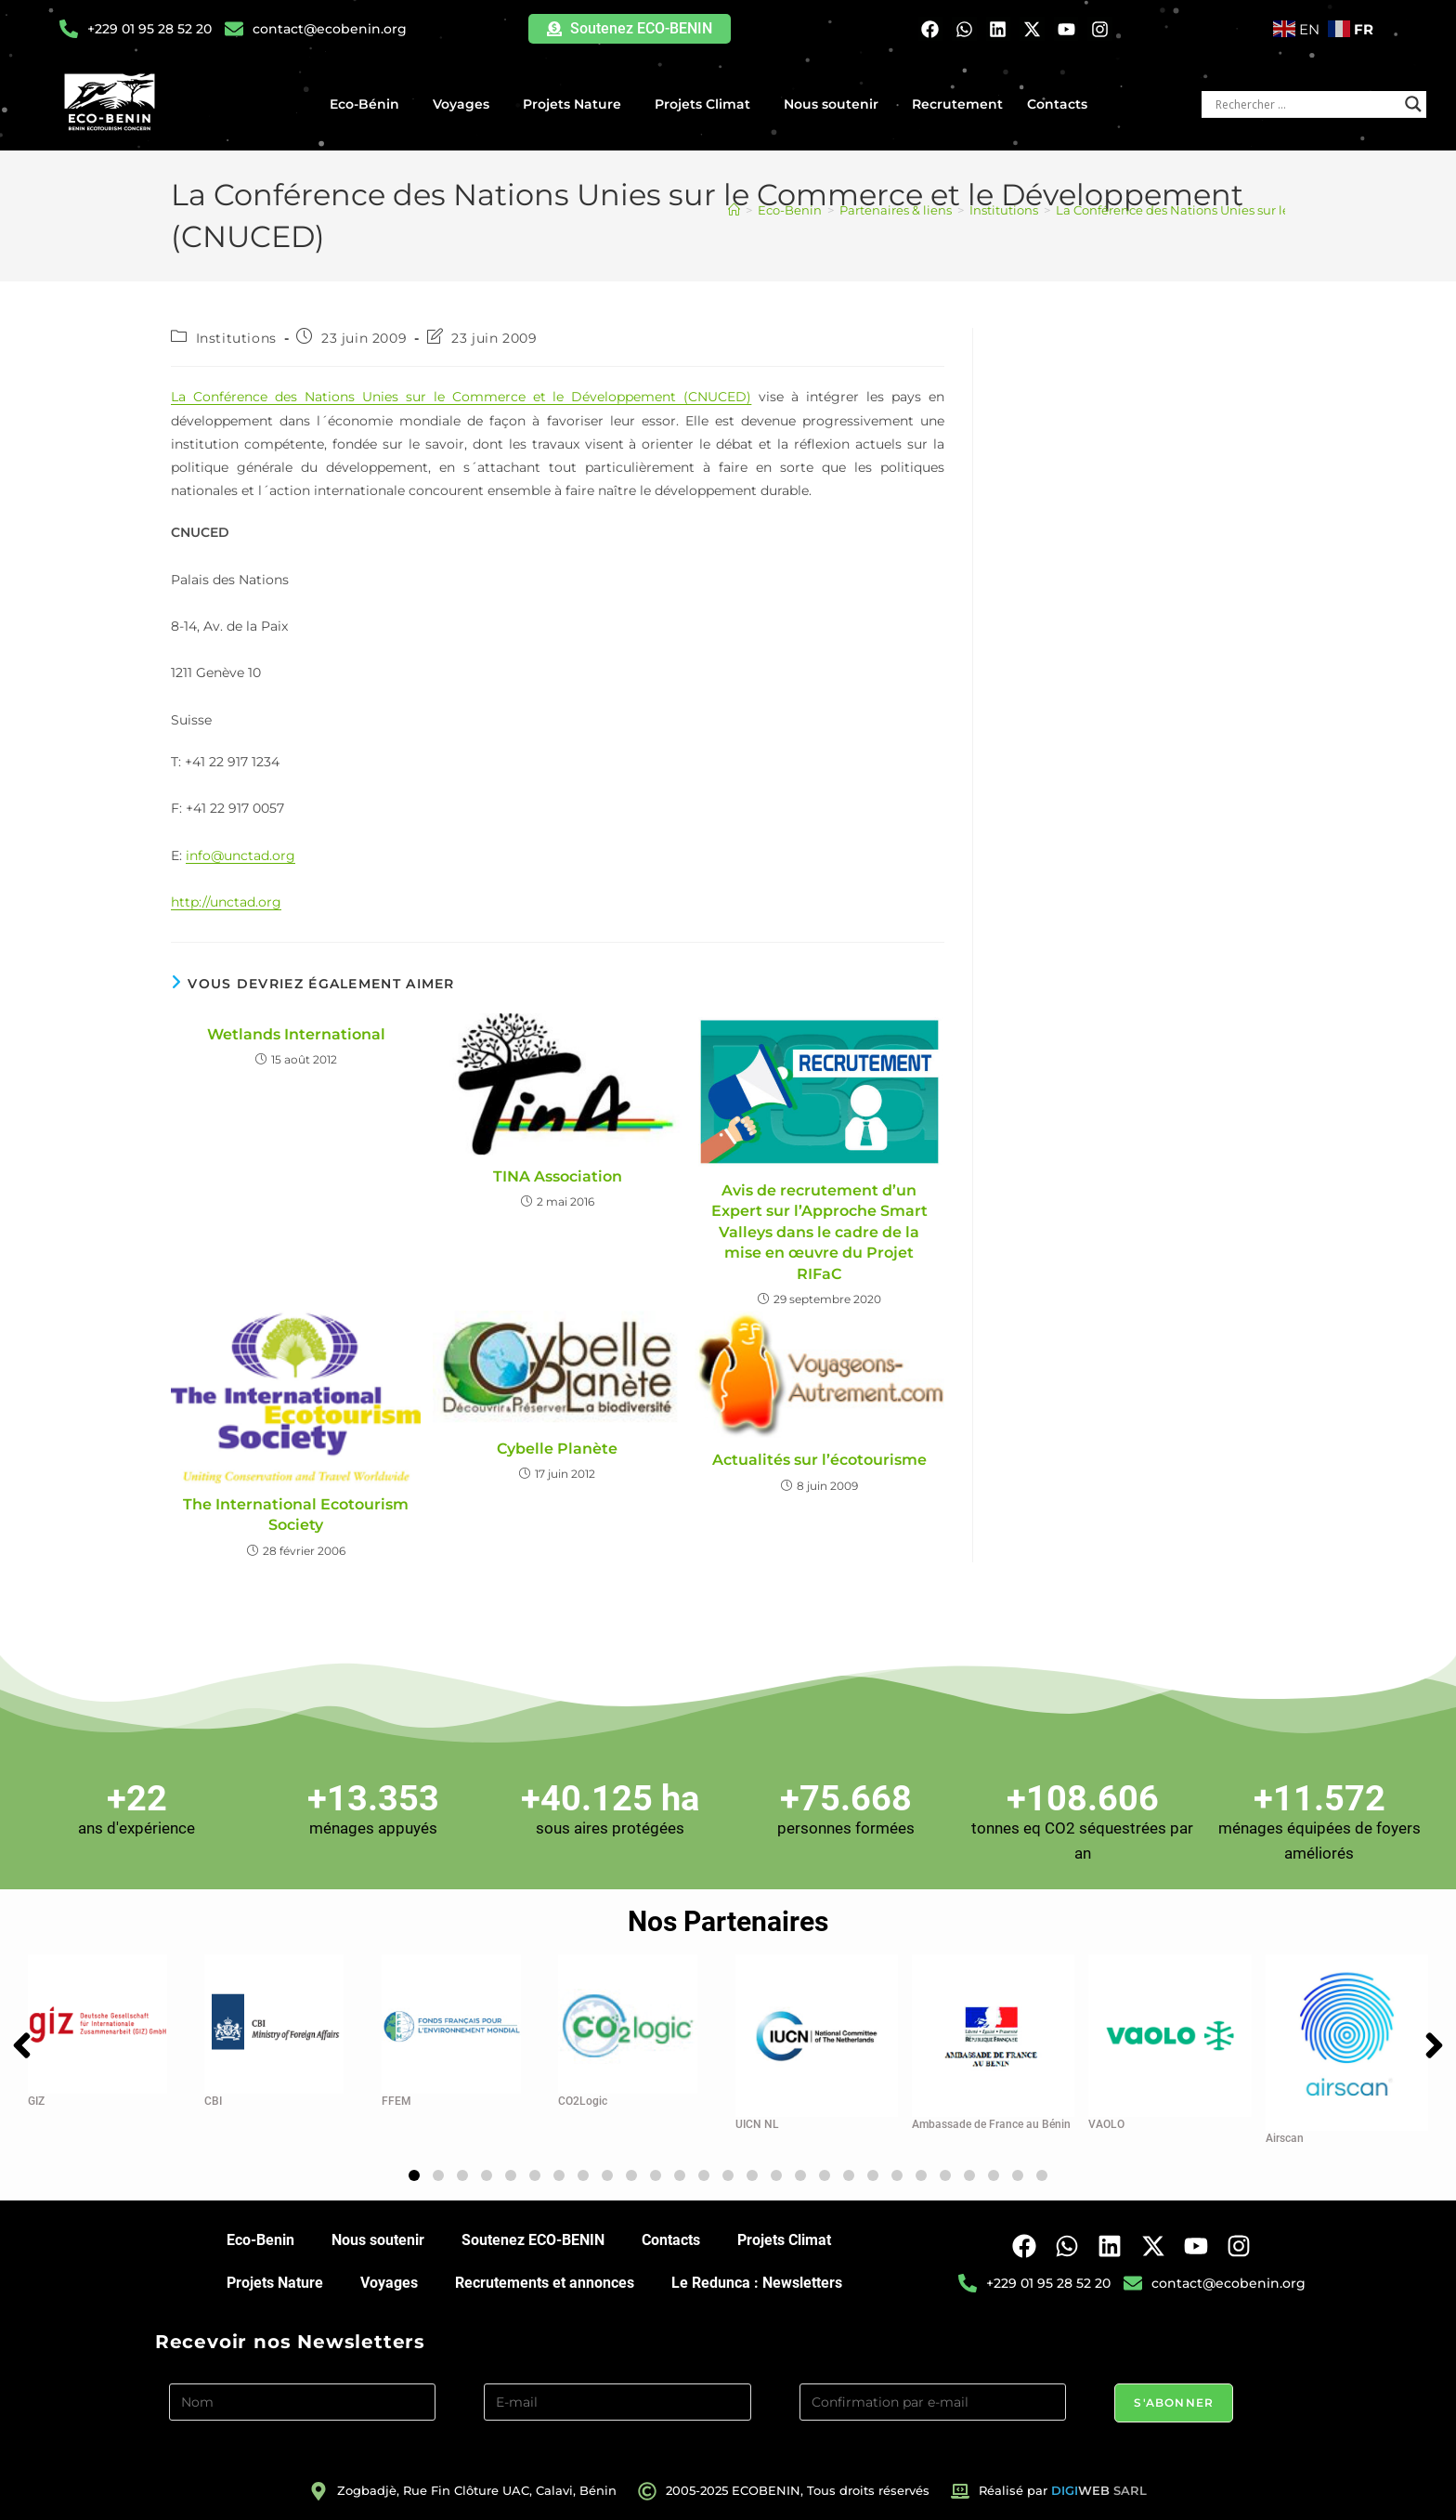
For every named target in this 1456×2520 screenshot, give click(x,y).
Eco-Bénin (369, 104)
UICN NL (757, 2124)
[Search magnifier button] (1413, 104)
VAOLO (1106, 2124)
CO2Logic (582, 2101)
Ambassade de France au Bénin (991, 2124)
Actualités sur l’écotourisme (819, 1460)
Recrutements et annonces (544, 2283)
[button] (414, 2175)
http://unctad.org (226, 902)
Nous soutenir (836, 104)
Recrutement (957, 104)
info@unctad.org (240, 855)
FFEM (396, 2101)
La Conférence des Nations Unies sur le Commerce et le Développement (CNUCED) (461, 396)
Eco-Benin (260, 2240)
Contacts (1057, 104)
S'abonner (1174, 2402)
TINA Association (557, 1176)
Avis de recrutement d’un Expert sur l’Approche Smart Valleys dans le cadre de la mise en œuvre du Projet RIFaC (819, 1232)
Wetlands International (296, 1034)
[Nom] (302, 2402)
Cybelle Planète (557, 1448)
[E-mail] (617, 2402)
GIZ (36, 2101)
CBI (213, 2101)
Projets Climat (707, 104)
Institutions (236, 338)
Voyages (466, 104)
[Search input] (1306, 104)
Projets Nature (576, 104)
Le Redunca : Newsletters (756, 2283)
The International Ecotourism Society (296, 1514)
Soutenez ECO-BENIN (533, 2240)
